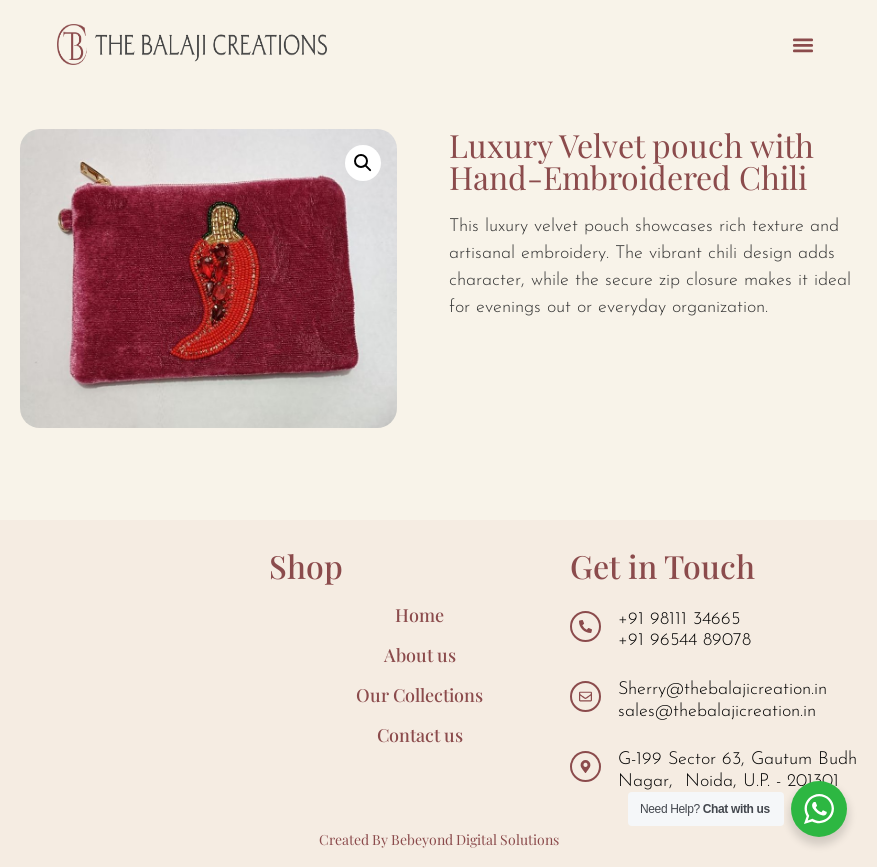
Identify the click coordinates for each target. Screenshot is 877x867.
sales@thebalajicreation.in (717, 711)
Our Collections (419, 695)
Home (419, 615)
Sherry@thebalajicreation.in (722, 689)
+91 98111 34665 (679, 619)
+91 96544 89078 (684, 640)
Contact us (420, 735)
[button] (803, 44)
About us (420, 655)
